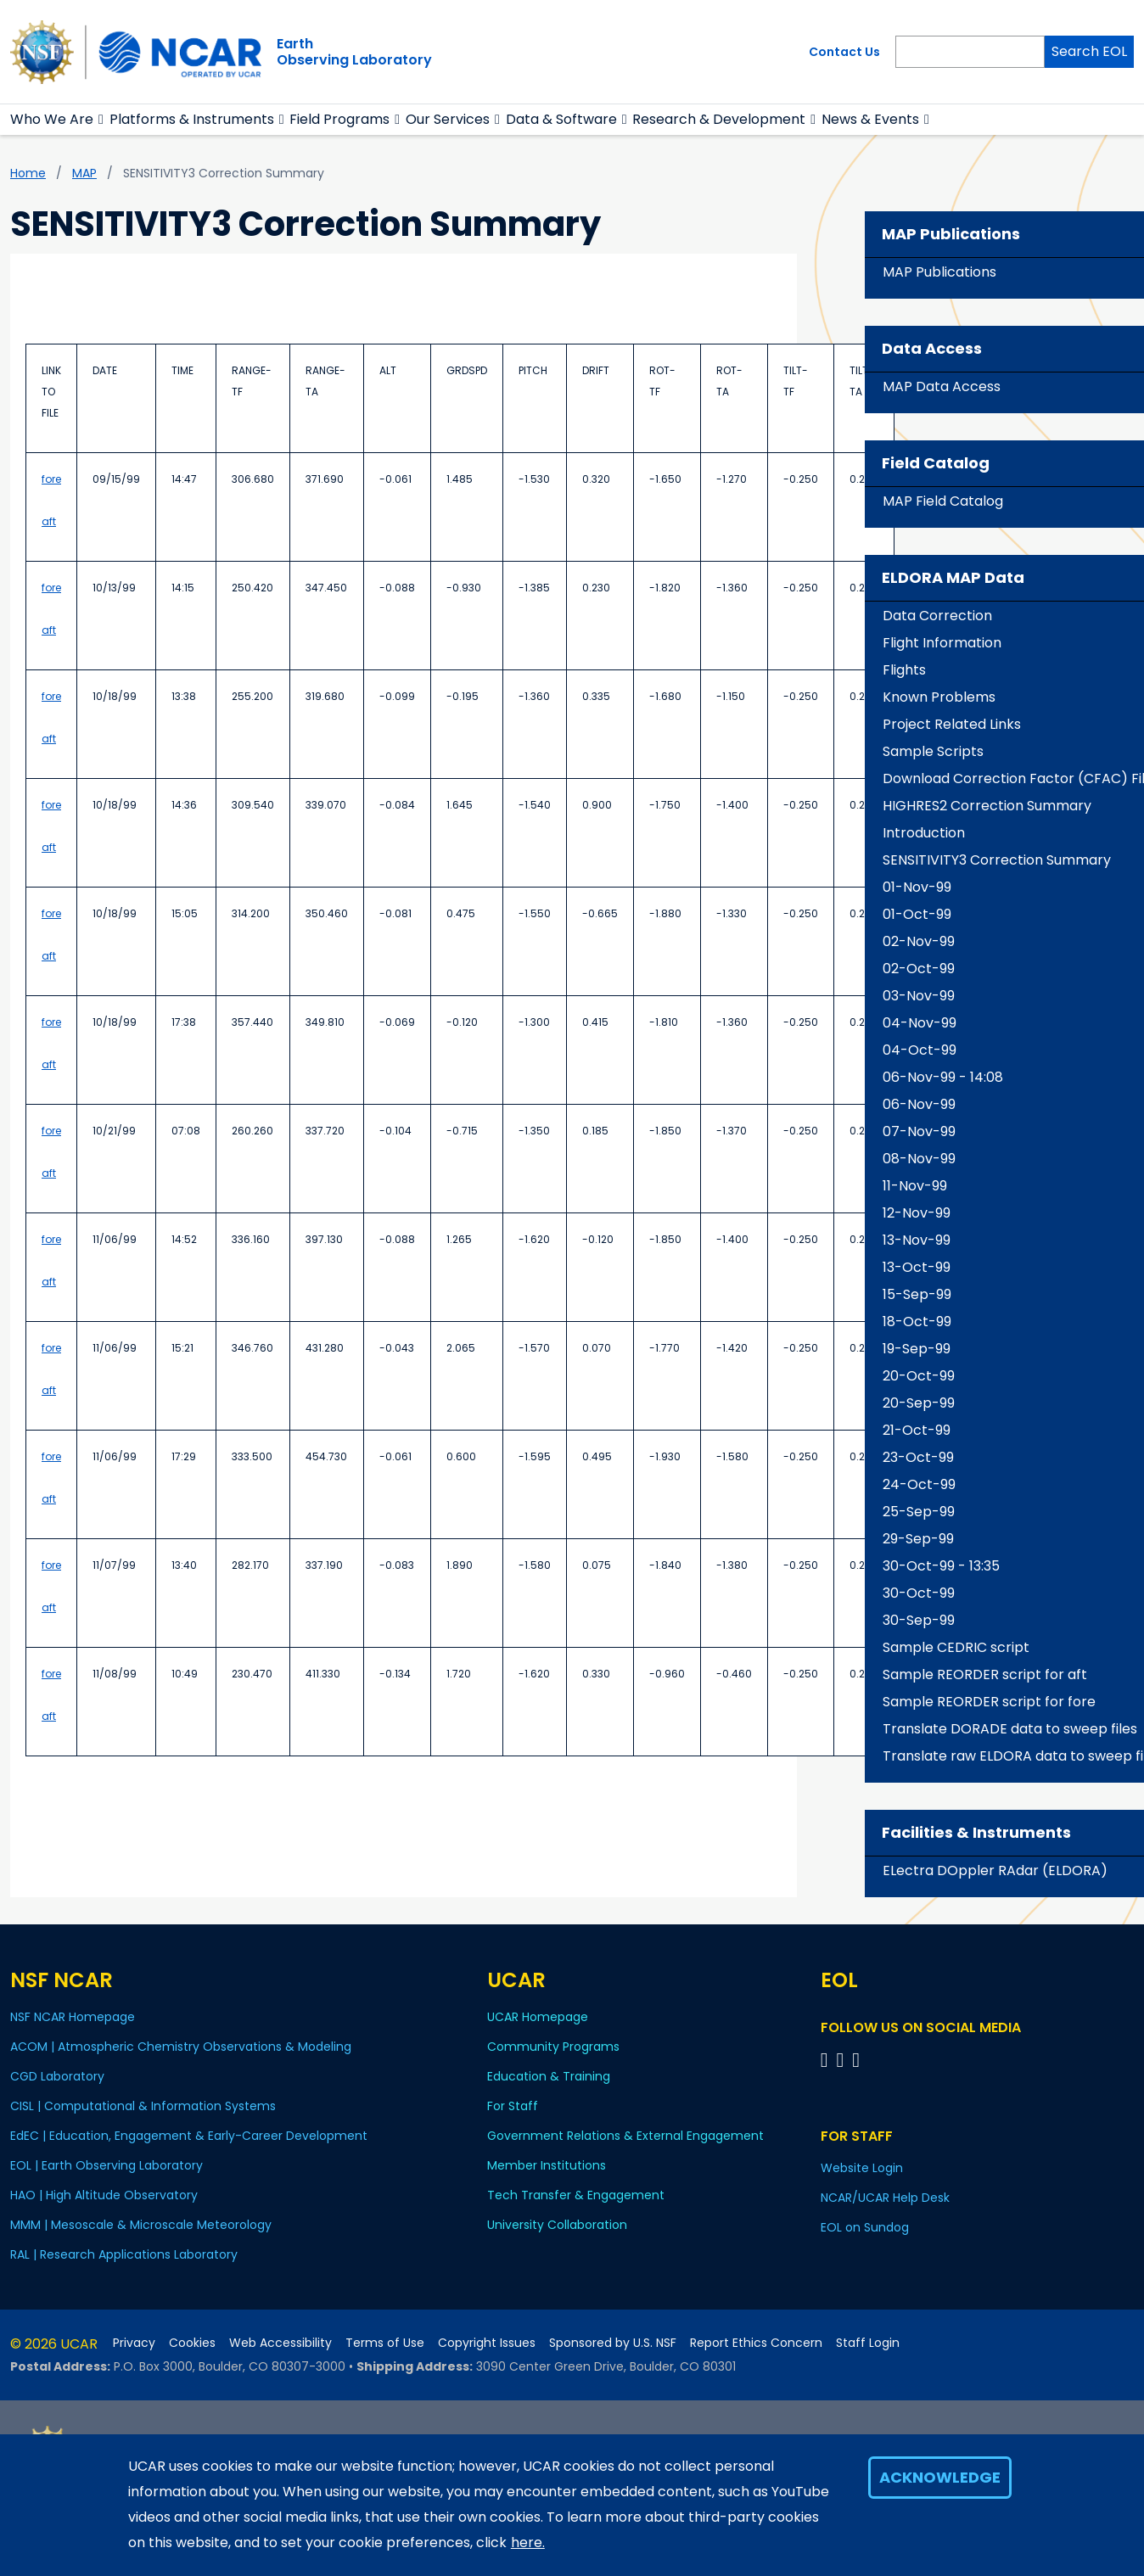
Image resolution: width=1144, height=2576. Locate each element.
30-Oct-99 (919, 1593)
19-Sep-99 (917, 1348)
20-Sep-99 (919, 1403)
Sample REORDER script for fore (989, 1701)
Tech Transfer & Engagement (576, 2195)
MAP (84, 173)
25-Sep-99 (919, 1511)
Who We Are (51, 119)
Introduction (924, 833)
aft (49, 521)
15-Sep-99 (917, 1294)
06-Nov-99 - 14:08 (943, 1077)
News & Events (870, 119)
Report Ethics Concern (756, 2343)
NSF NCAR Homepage (72, 2016)
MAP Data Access (942, 386)
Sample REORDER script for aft (985, 1674)
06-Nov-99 (919, 1104)
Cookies (192, 2343)
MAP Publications (939, 272)
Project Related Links (952, 724)
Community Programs (553, 2046)
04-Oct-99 (919, 1050)
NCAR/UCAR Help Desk (885, 2197)
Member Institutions (546, 2165)
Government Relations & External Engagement (625, 2135)
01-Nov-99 (917, 887)
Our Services (448, 119)
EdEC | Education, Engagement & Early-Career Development (188, 2135)
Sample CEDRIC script (956, 1647)
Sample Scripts (933, 751)
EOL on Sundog (865, 2227)
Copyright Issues (487, 2343)
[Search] (970, 52)
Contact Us (844, 51)
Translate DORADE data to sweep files (1010, 1729)
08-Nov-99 (919, 1158)
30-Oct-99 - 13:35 (941, 1566)
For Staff (512, 2105)
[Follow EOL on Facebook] (827, 2060)
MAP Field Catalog (943, 501)
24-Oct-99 (919, 1484)
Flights (904, 670)
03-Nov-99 (919, 995)
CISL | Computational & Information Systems (143, 2105)
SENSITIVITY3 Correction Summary (997, 860)
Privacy (134, 2343)
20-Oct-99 (919, 1376)
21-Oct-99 (917, 1430)
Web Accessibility (280, 2343)
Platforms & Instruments (191, 119)
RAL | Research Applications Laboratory (124, 2254)
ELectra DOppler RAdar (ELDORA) (995, 1870)
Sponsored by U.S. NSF (612, 2343)
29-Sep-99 (918, 1538)
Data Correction (937, 615)
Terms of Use (384, 2343)
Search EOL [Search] (1089, 51)
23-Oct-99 (918, 1457)
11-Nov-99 (915, 1186)
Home (28, 173)
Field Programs (339, 119)
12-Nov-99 (917, 1213)
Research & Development (718, 119)
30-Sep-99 (919, 1620)
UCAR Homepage (537, 2016)
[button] (101, 119)
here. (528, 2542)
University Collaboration (557, 2224)
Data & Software (561, 119)
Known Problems (939, 697)
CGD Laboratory (57, 2076)
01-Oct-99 (917, 914)
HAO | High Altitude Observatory (104, 2195)
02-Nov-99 (919, 941)
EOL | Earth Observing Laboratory (106, 2165)
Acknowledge (940, 2477)
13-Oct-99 (917, 1267)
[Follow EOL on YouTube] (843, 2060)
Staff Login (868, 2343)
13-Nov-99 (917, 1240)
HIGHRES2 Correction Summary (987, 805)
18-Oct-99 (917, 1321)
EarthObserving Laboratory (354, 52)
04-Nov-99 (919, 1023)
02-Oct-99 (919, 968)
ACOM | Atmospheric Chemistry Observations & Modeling (180, 2046)
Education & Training (548, 2076)
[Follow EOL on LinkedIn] (856, 2060)
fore (51, 479)
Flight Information (942, 642)
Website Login (862, 2167)
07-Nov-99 (919, 1131)
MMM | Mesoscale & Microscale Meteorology (141, 2224)
